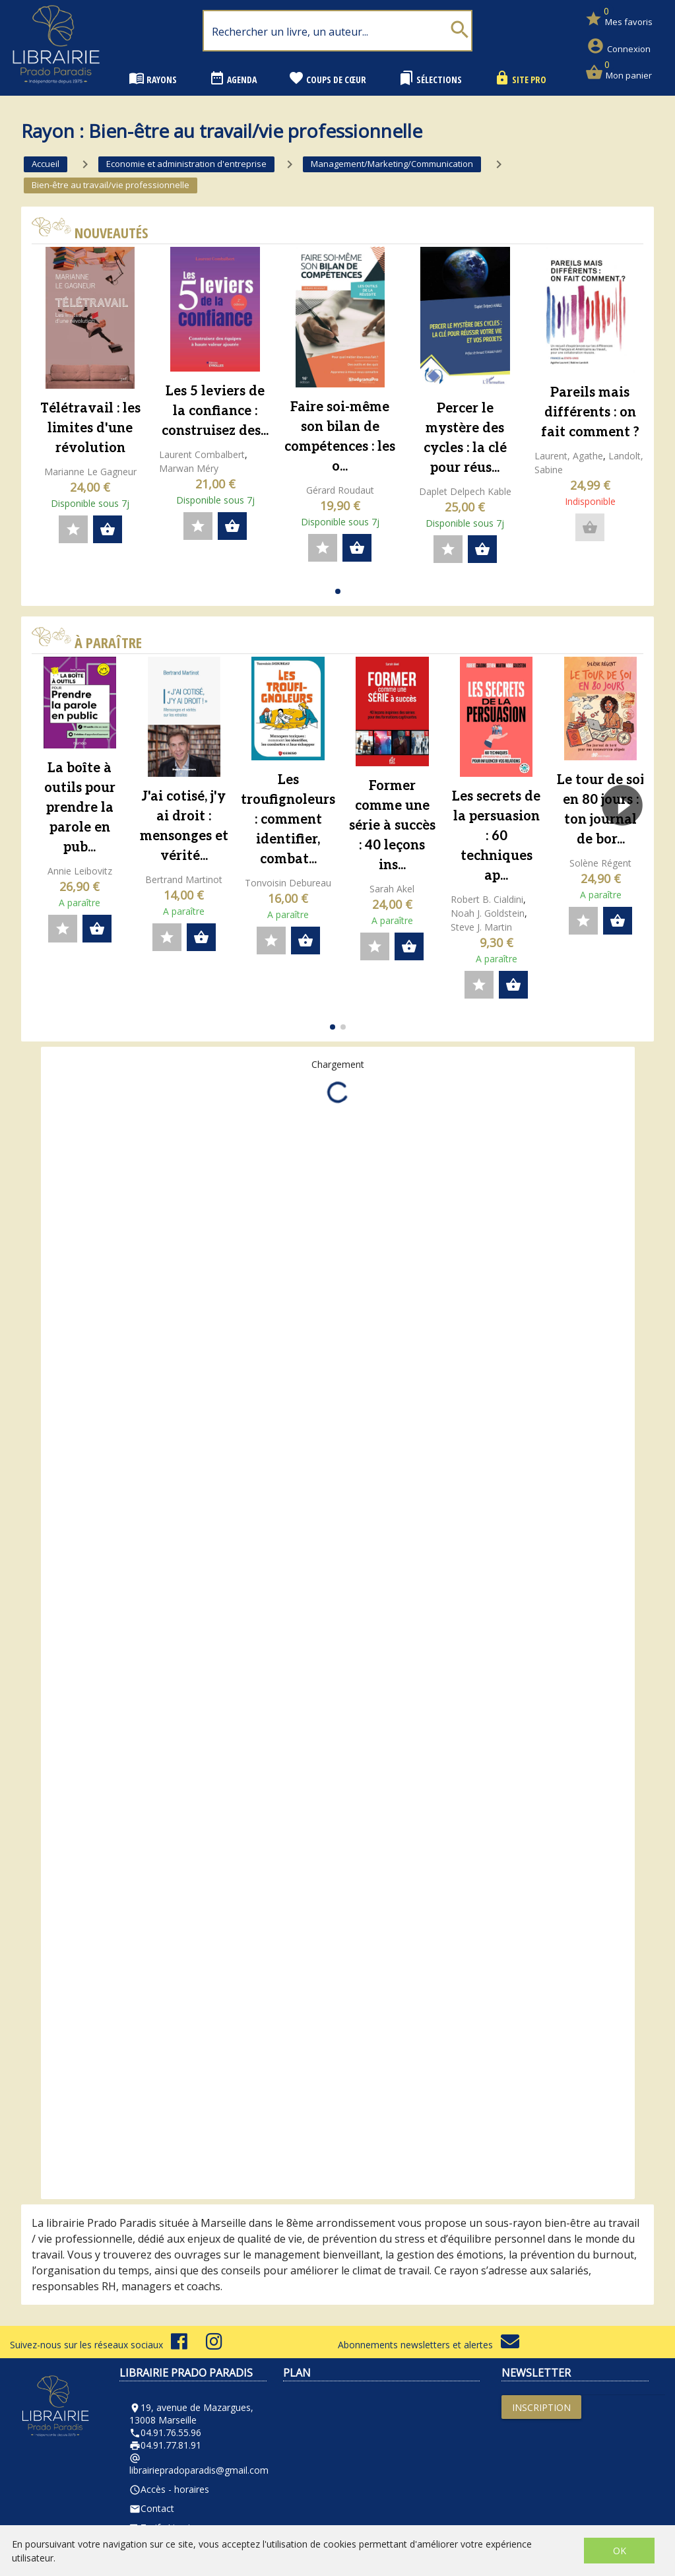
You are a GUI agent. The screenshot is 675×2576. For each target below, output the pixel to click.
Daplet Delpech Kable (465, 491)
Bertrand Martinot (183, 879)
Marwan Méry (188, 468)
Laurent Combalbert (202, 454)
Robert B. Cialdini (487, 899)
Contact (151, 2508)
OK (619, 2550)
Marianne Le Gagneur (90, 471)
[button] (337, 591)
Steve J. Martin (481, 927)
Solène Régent (600, 863)
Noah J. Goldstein (488, 913)
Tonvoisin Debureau (288, 882)
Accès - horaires (169, 2489)
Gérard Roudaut (340, 490)
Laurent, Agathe (568, 455)
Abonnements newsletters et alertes (428, 2344)
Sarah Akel (392, 888)
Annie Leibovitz (80, 871)
